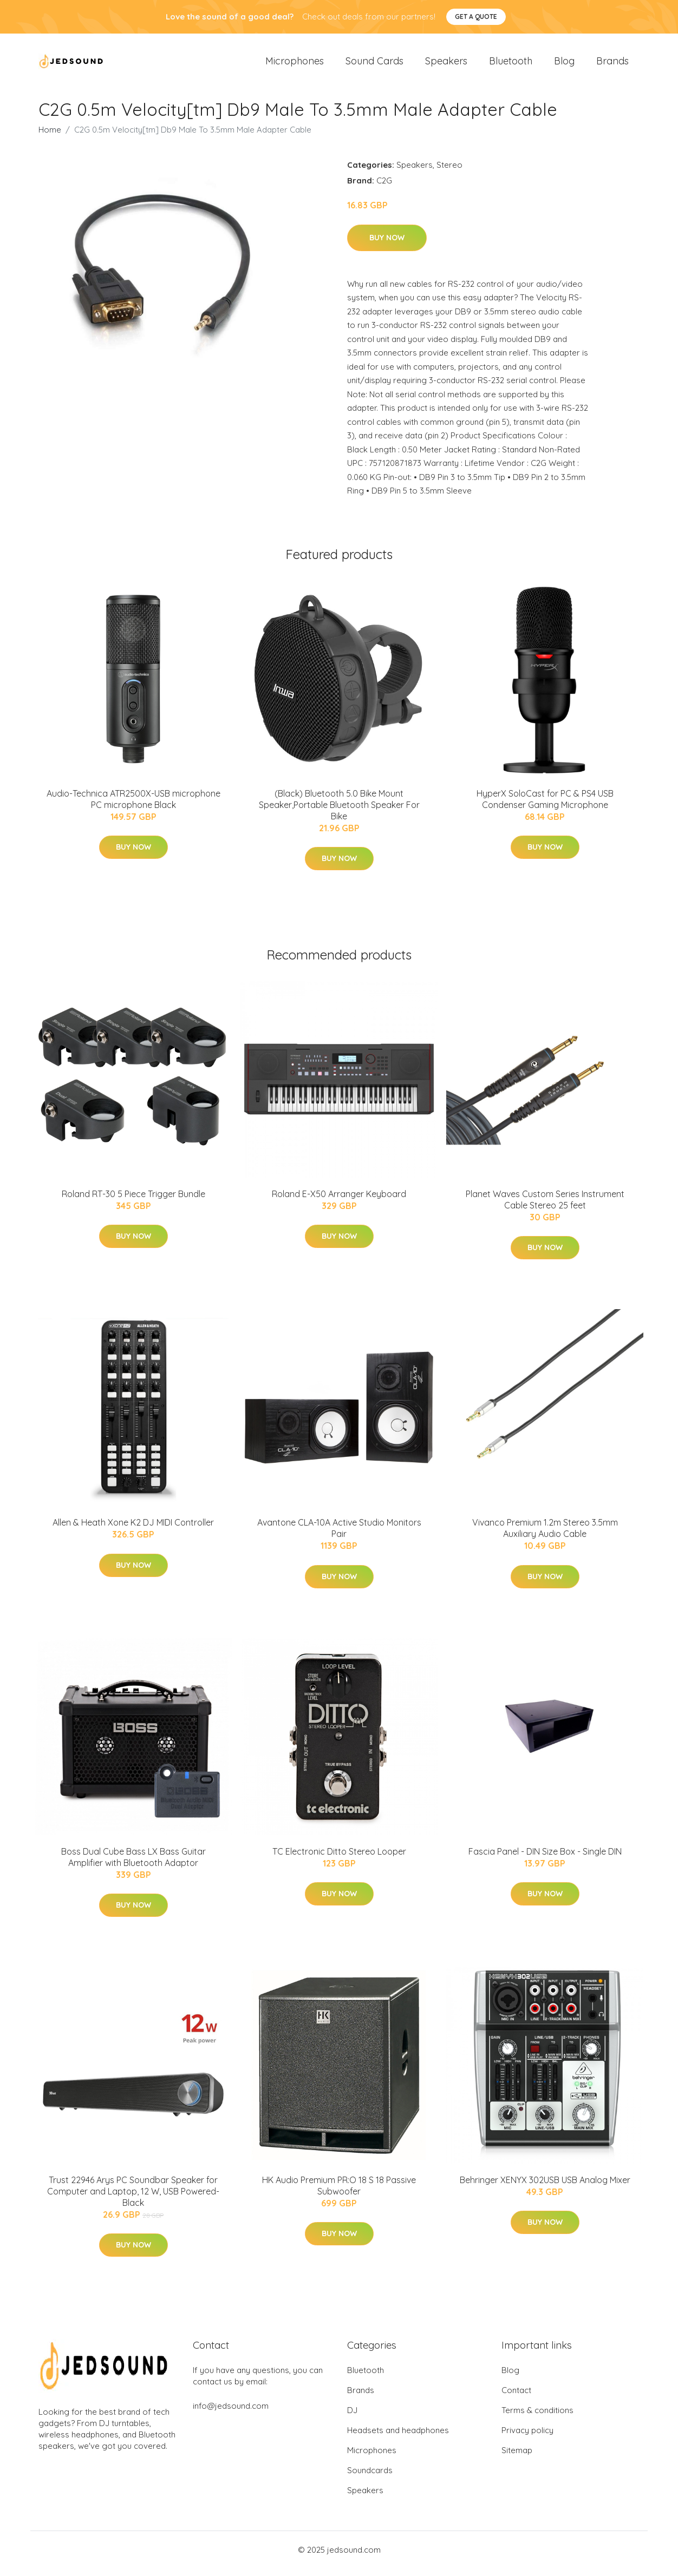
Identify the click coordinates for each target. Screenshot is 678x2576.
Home (49, 137)
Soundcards (370, 2478)
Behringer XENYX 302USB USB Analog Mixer (545, 2187)
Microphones (294, 64)
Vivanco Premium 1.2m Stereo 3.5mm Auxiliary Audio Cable (545, 1535)
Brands (612, 64)
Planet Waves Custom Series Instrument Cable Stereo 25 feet (545, 1207)
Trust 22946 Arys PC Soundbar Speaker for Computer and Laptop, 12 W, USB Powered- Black (133, 2199)
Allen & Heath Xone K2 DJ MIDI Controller (133, 1529)
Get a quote (476, 16)
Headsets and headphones (398, 2438)
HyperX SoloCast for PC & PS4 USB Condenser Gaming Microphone (545, 807)
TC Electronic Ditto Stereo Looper (339, 1859)
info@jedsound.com (231, 2413)
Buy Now (387, 245)
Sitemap (516, 2458)
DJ (352, 2418)
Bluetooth (510, 64)
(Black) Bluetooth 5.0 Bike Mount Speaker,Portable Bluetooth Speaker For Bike (339, 812)
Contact (516, 2398)
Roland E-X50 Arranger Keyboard (339, 1201)
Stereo (449, 172)
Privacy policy (527, 2438)
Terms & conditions (537, 2418)
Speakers (446, 64)
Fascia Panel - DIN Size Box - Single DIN (545, 1859)
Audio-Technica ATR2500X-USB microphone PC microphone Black (133, 807)
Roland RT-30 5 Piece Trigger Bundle (133, 1201)
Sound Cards (374, 64)
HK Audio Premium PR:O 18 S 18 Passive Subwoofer (339, 2193)
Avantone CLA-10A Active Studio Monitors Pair (339, 1535)
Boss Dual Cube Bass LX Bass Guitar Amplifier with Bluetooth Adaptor (133, 1865)
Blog (564, 64)
